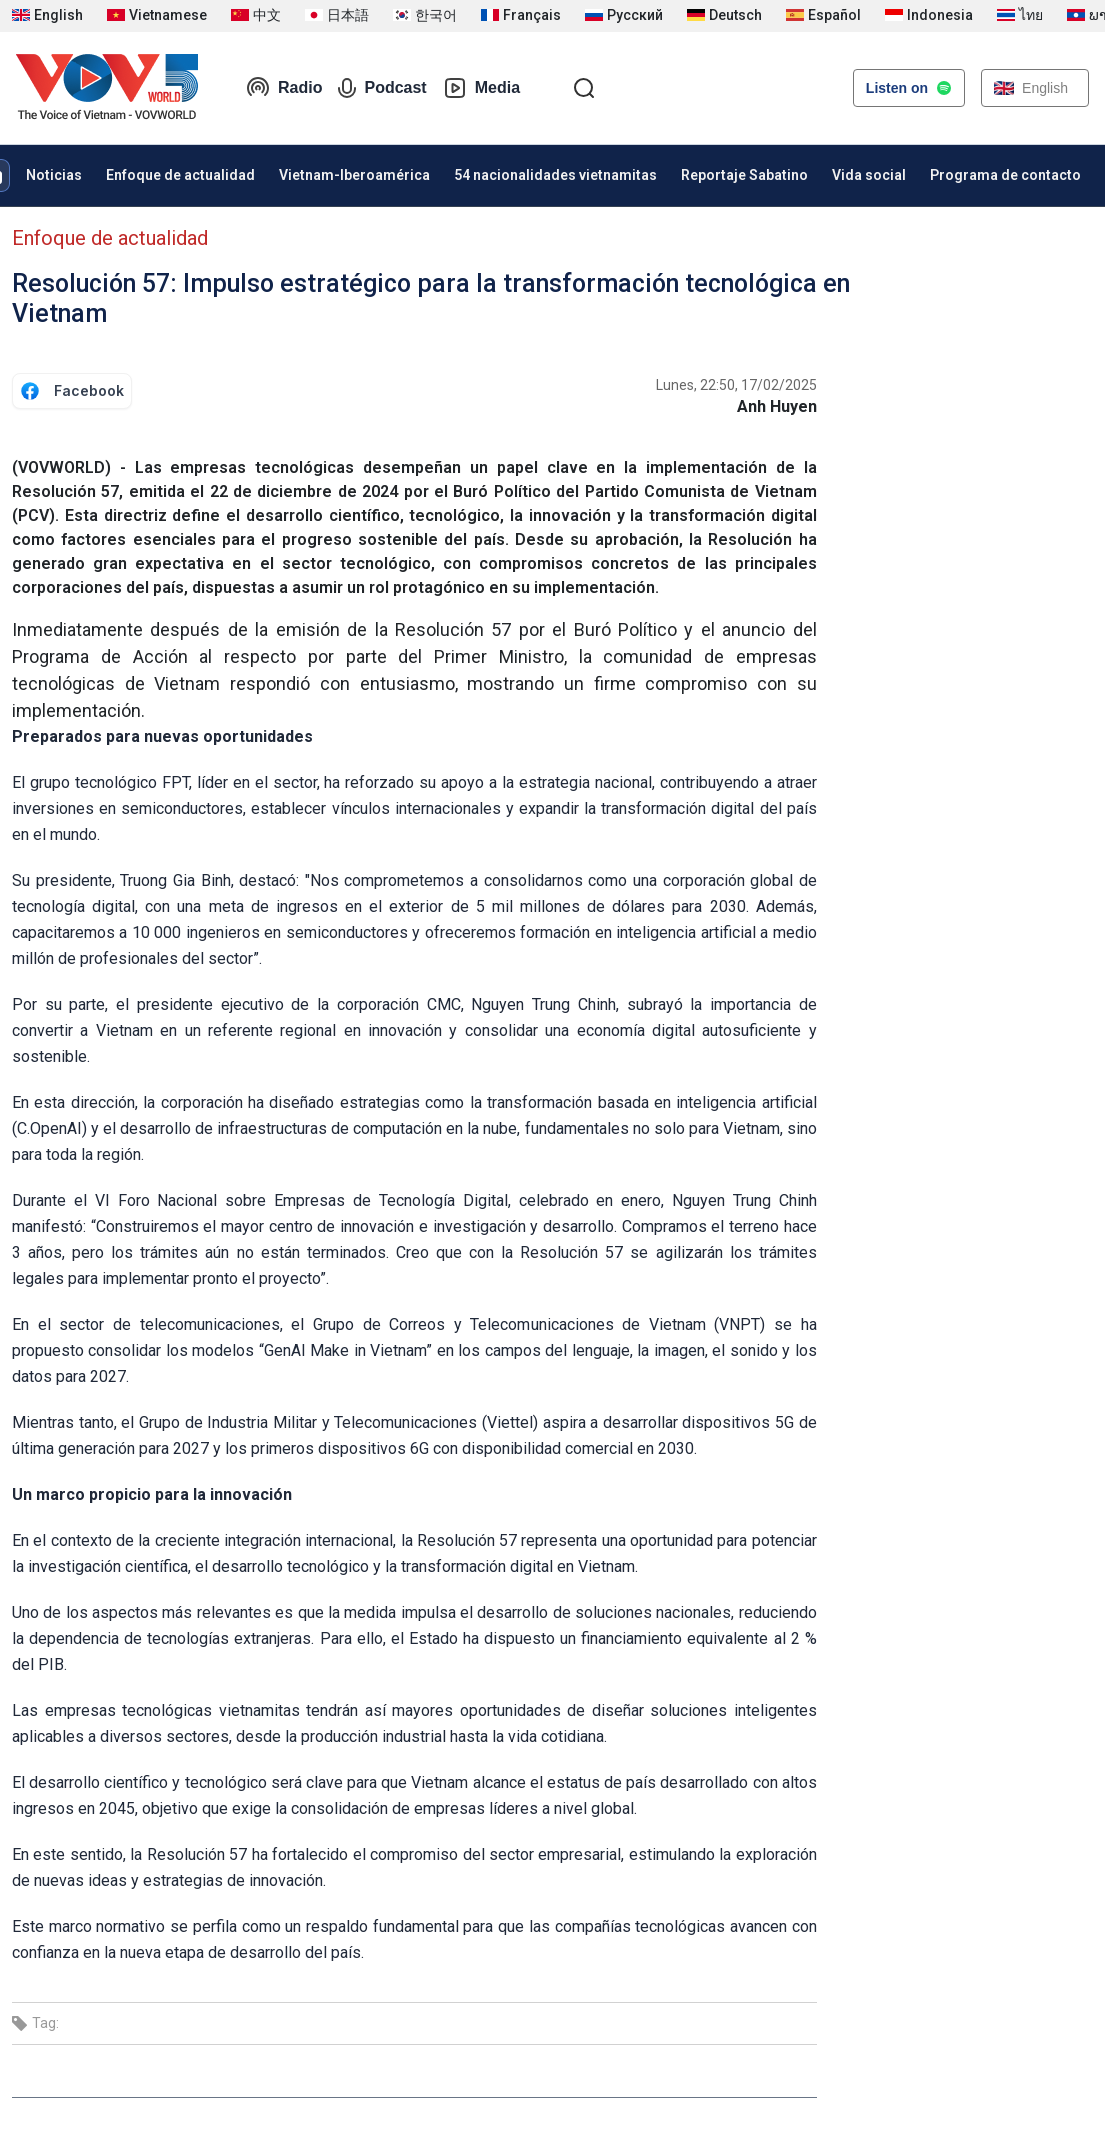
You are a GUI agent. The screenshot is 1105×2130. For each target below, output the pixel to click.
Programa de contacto (1005, 175)
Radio (284, 88)
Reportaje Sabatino (744, 175)
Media (481, 88)
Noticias (54, 175)
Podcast (382, 88)
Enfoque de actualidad (180, 175)
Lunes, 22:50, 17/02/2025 (736, 385)
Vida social (869, 175)
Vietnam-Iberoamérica (354, 175)
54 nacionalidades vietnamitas (555, 175)
